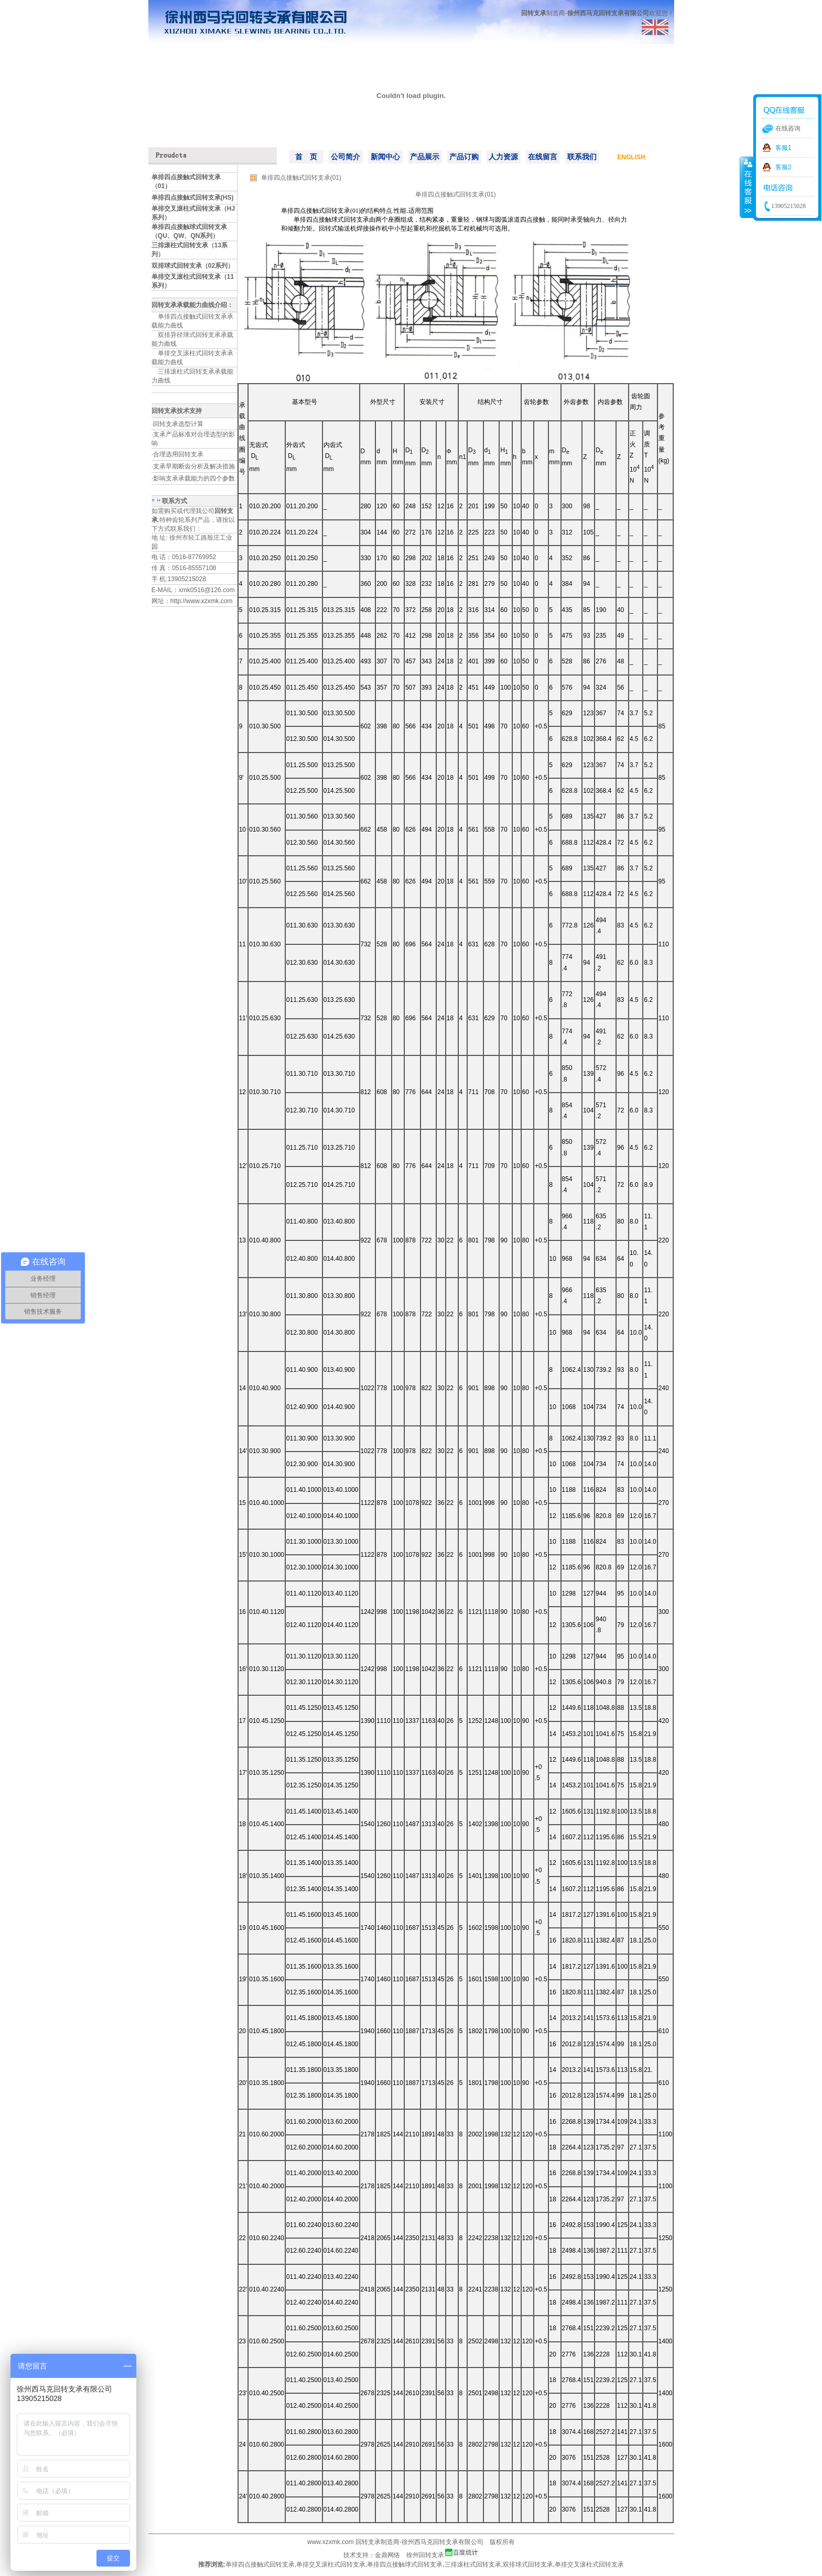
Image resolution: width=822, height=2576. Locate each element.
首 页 (306, 156)
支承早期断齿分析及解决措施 (194, 466)
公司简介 (345, 156)
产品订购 (464, 156)
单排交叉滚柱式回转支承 (330, 2564)
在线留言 (542, 156)
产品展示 (424, 156)
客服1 (783, 147)
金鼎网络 (387, 2555)
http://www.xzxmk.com (201, 601)
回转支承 (368, 2542)
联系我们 (582, 156)
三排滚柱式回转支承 (473, 2564)
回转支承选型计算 (178, 424)
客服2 (783, 167)
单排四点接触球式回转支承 (404, 2564)
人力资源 (503, 156)
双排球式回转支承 (528, 2564)
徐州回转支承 (425, 2555)
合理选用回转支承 (178, 454)
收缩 (747, 187)
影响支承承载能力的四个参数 (194, 478)
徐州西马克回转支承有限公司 (442, 2542)
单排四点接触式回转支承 (260, 2564)
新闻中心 (385, 156)
